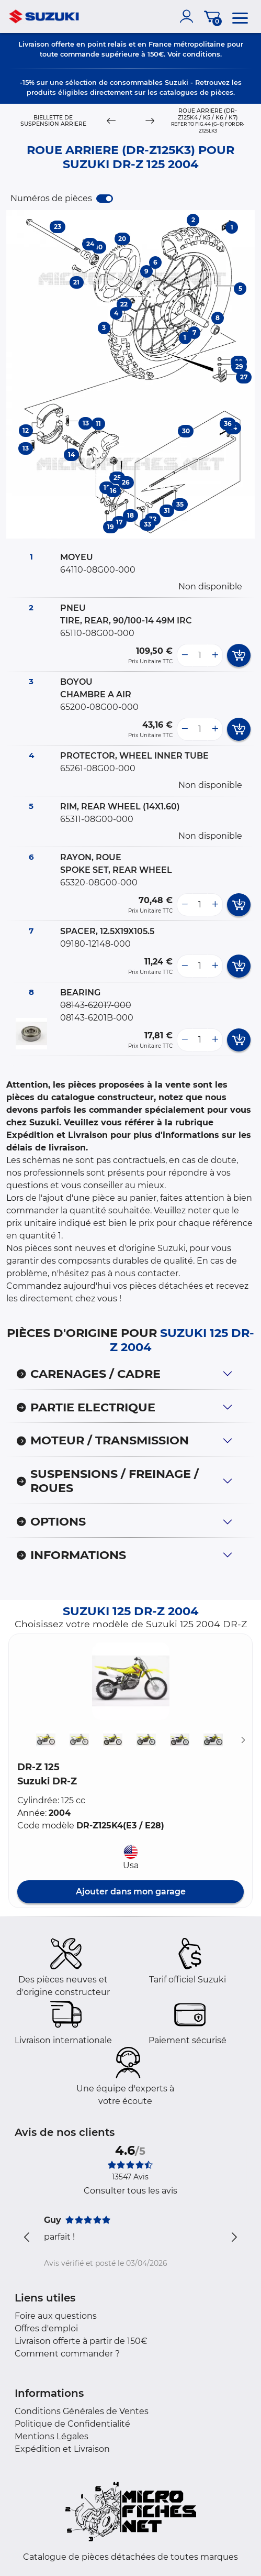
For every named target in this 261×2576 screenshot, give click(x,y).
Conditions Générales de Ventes (82, 2411)
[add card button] (239, 655)
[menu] (240, 16)
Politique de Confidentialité (72, 2424)
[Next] (149, 121)
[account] (189, 16)
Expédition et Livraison (62, 2449)
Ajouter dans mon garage (131, 1892)
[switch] (104, 198)
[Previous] (111, 121)
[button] (130, 1681)
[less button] (184, 655)
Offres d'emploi (46, 2328)
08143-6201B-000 (96, 1018)
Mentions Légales (51, 2436)
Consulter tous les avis (130, 2191)
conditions (201, 54)
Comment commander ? (67, 2354)
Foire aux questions (56, 2316)
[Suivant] (243, 1739)
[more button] (215, 655)
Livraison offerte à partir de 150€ (81, 2341)
